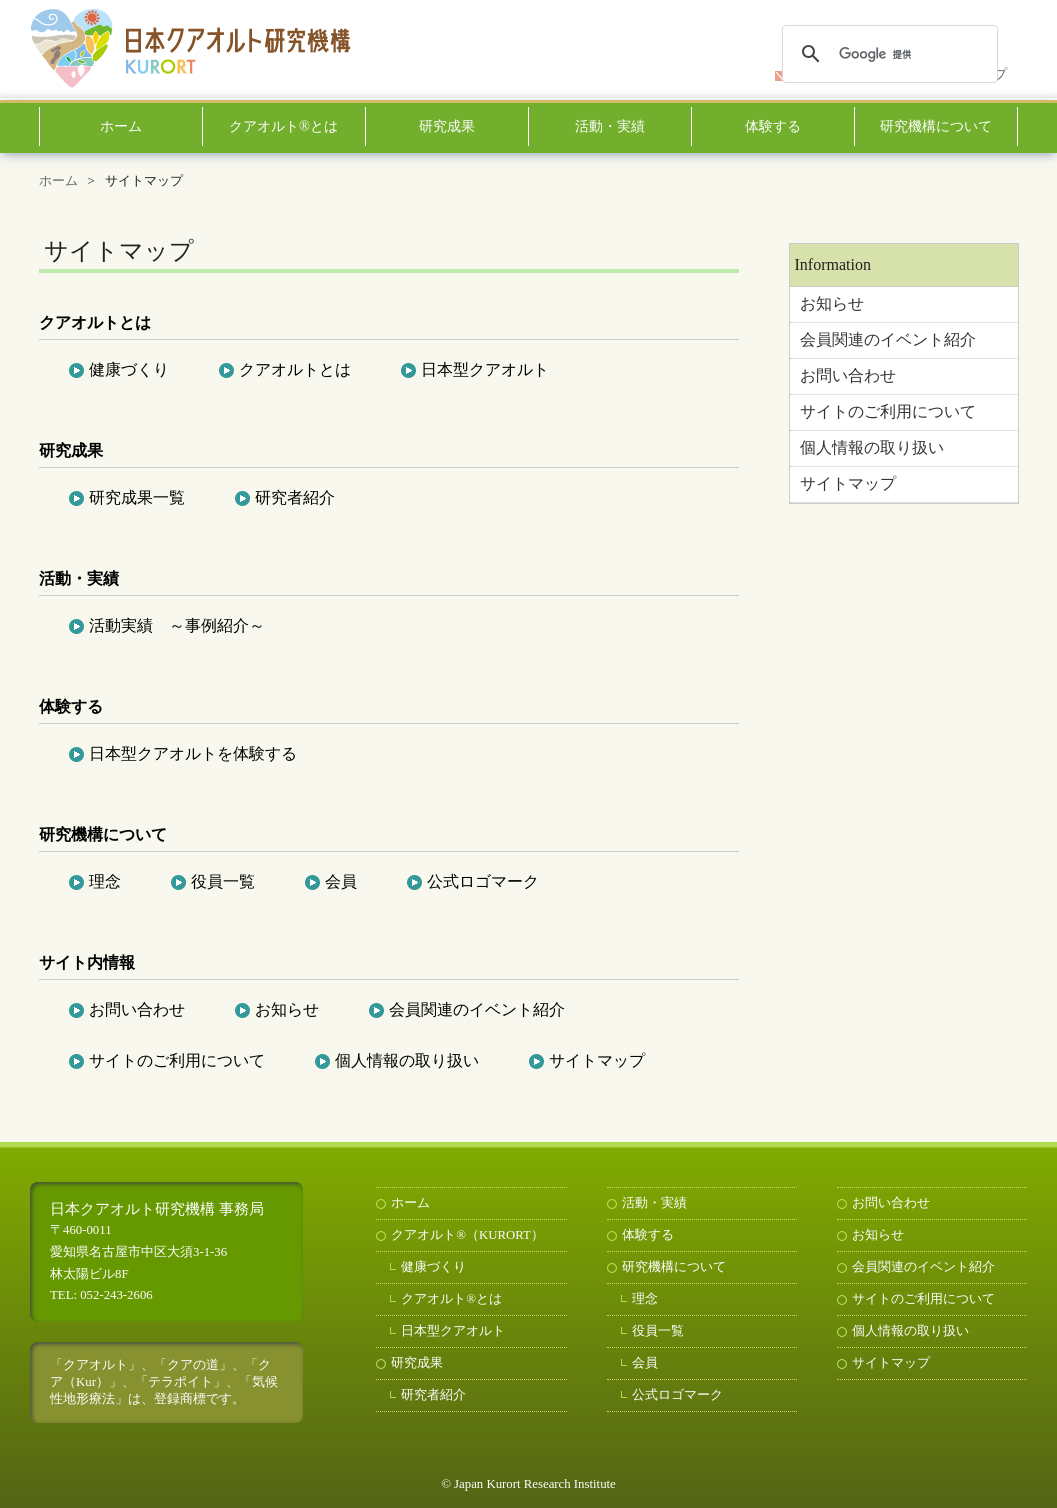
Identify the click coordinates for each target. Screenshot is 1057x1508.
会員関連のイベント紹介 (888, 339)
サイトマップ (848, 483)
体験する (773, 126)
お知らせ (832, 303)
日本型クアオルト (485, 369)
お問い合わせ (848, 375)
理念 (105, 881)
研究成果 (447, 126)
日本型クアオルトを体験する (193, 753)
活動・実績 (610, 126)
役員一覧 (223, 881)
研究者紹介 (295, 497)
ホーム (121, 126)
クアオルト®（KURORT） (467, 1235)
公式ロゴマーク (483, 881)
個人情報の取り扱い (872, 447)
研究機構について (936, 126)
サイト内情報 (87, 962)
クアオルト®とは (283, 126)
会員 (341, 881)
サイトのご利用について (888, 411)
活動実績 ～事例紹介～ (177, 625)
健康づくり (129, 369)
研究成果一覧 (137, 497)
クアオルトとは (95, 322)
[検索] (887, 54)
